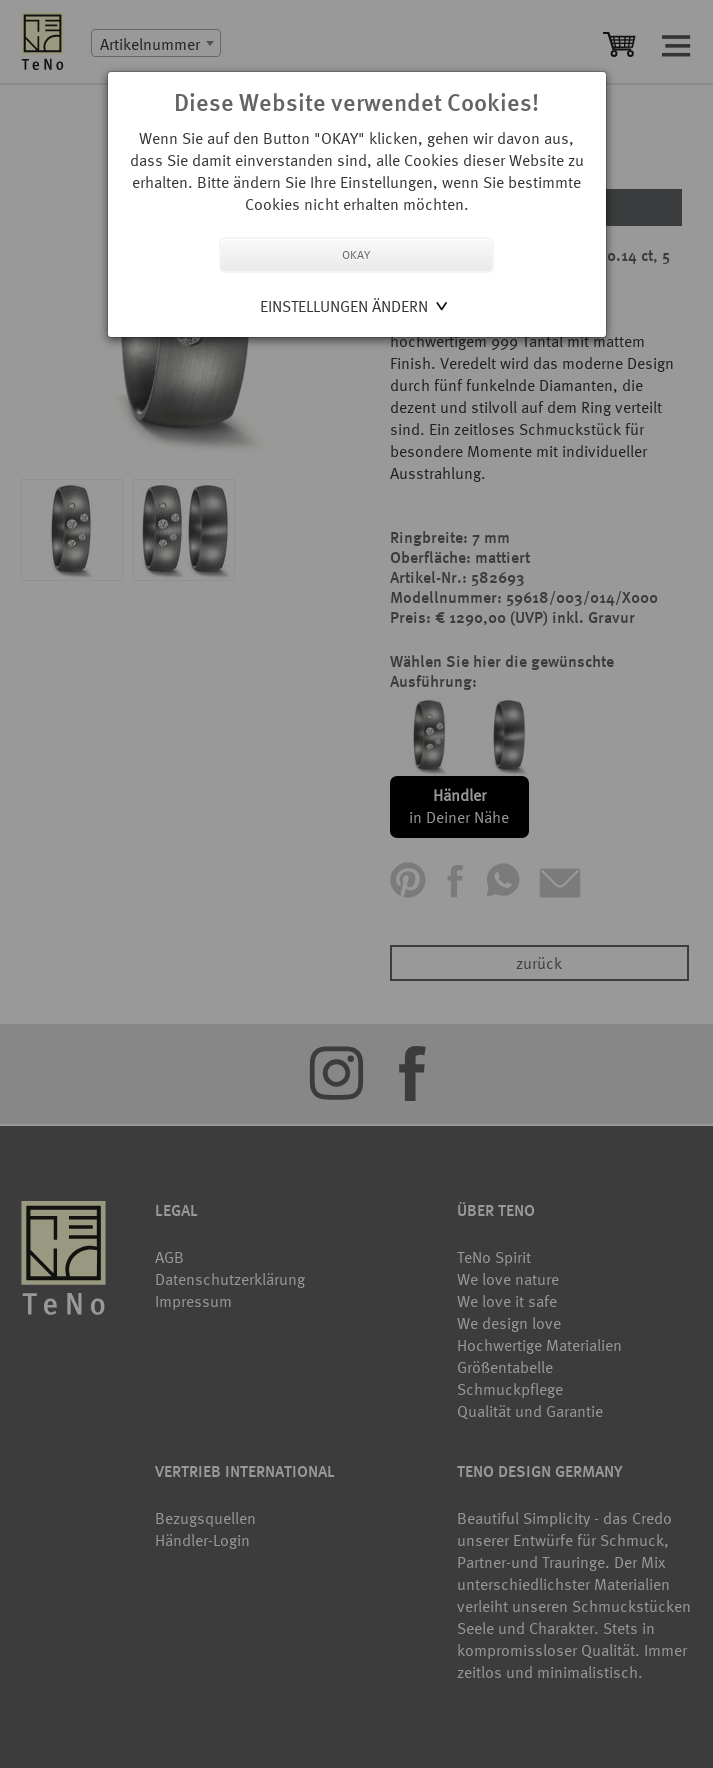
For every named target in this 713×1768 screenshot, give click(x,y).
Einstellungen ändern (344, 306)
